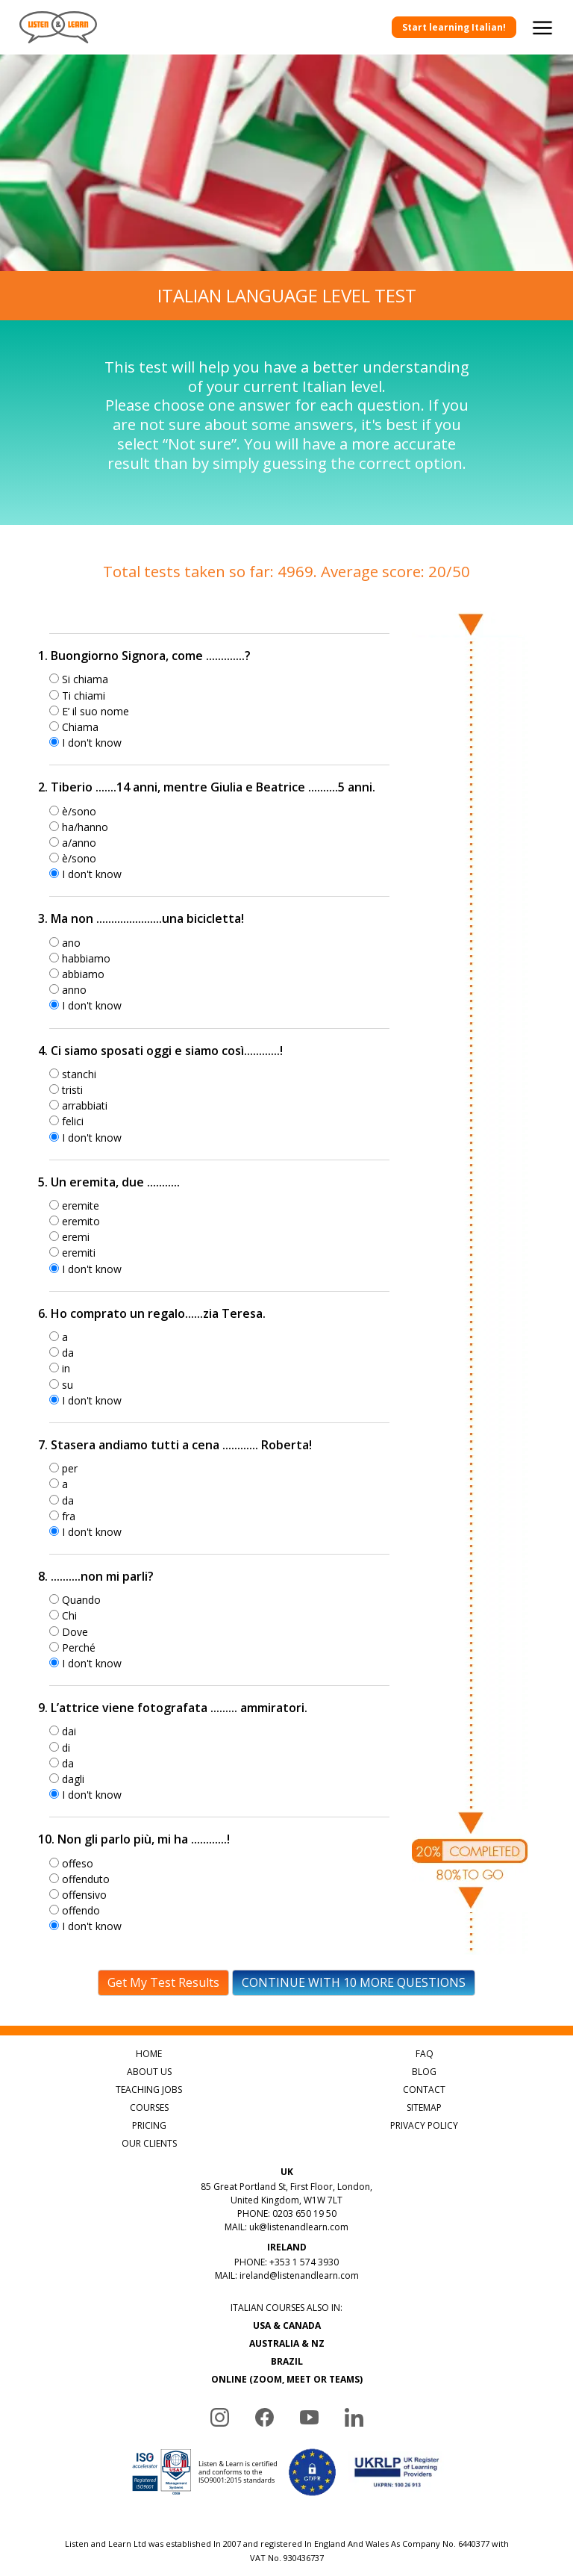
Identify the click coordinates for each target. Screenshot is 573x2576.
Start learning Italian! (454, 27)
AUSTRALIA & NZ (287, 2343)
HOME (149, 2053)
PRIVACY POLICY (424, 2125)
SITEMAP (424, 2107)
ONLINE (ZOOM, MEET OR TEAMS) (287, 2379)
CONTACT (424, 2089)
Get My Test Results (163, 1982)
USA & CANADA (287, 2325)
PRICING (149, 2125)
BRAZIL (287, 2361)
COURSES (149, 2107)
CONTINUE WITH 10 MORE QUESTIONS (354, 1982)
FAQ (424, 2053)
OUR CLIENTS (149, 2143)
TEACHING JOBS (149, 2089)
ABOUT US (149, 2071)
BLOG (424, 2071)
